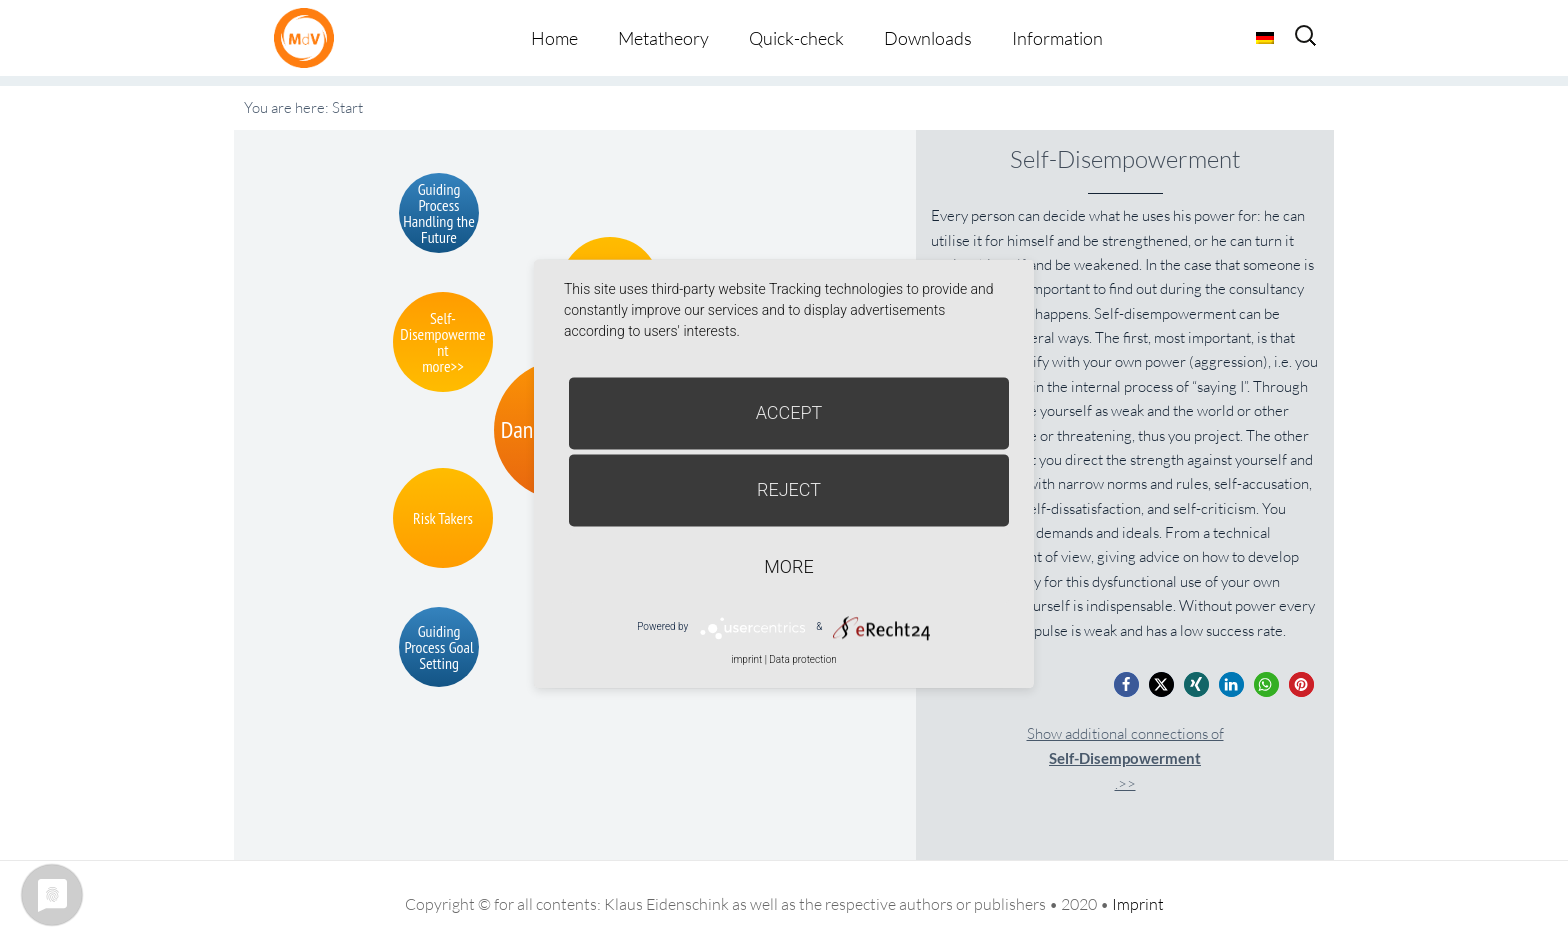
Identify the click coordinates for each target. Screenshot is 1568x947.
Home (554, 38)
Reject (789, 489)
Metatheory (663, 38)
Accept (789, 412)
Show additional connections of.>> (1125, 758)
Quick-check (796, 38)
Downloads (928, 38)
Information (1057, 38)
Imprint (1138, 904)
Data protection (802, 659)
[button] (1126, 684)
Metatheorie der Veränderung (309, 37)
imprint (746, 659)
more (788, 566)
